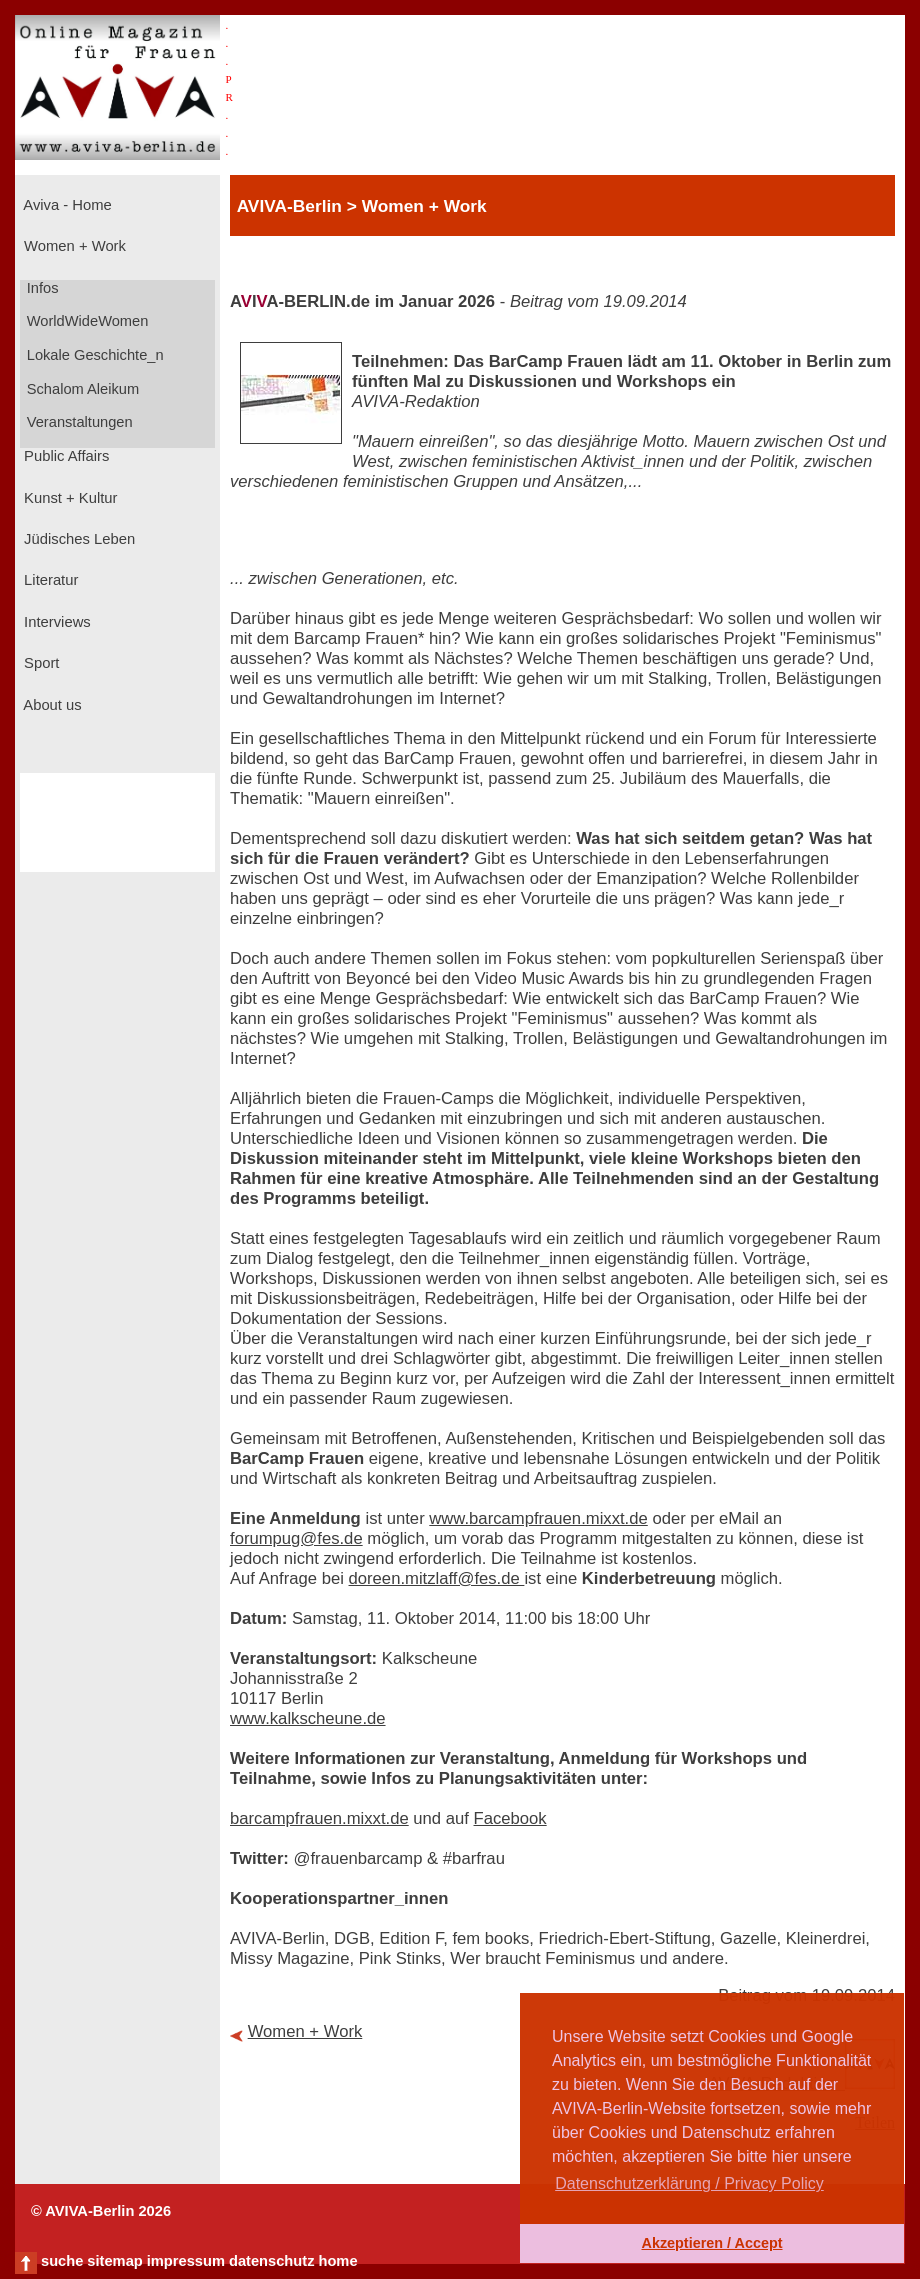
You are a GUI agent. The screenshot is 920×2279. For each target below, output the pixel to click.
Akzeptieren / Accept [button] (711, 2243)
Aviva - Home (66, 205)
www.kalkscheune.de (308, 1718)
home (337, 2261)
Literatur (49, 580)
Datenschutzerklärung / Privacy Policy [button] (689, 2183)
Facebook (510, 1818)
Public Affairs (64, 456)
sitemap (114, 2261)
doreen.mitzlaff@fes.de (437, 1578)
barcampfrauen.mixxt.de (319, 1818)
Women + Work (73, 246)
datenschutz (272, 2261)
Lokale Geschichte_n (93, 355)
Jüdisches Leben (77, 539)
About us (51, 705)
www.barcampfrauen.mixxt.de (538, 1518)
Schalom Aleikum (81, 389)
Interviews (55, 622)
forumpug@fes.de (296, 1538)
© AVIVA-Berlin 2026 (101, 2211)
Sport (39, 663)
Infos (41, 288)
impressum (186, 2261)
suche (62, 2261)
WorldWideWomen (86, 321)
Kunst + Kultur (68, 498)
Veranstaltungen (78, 422)
